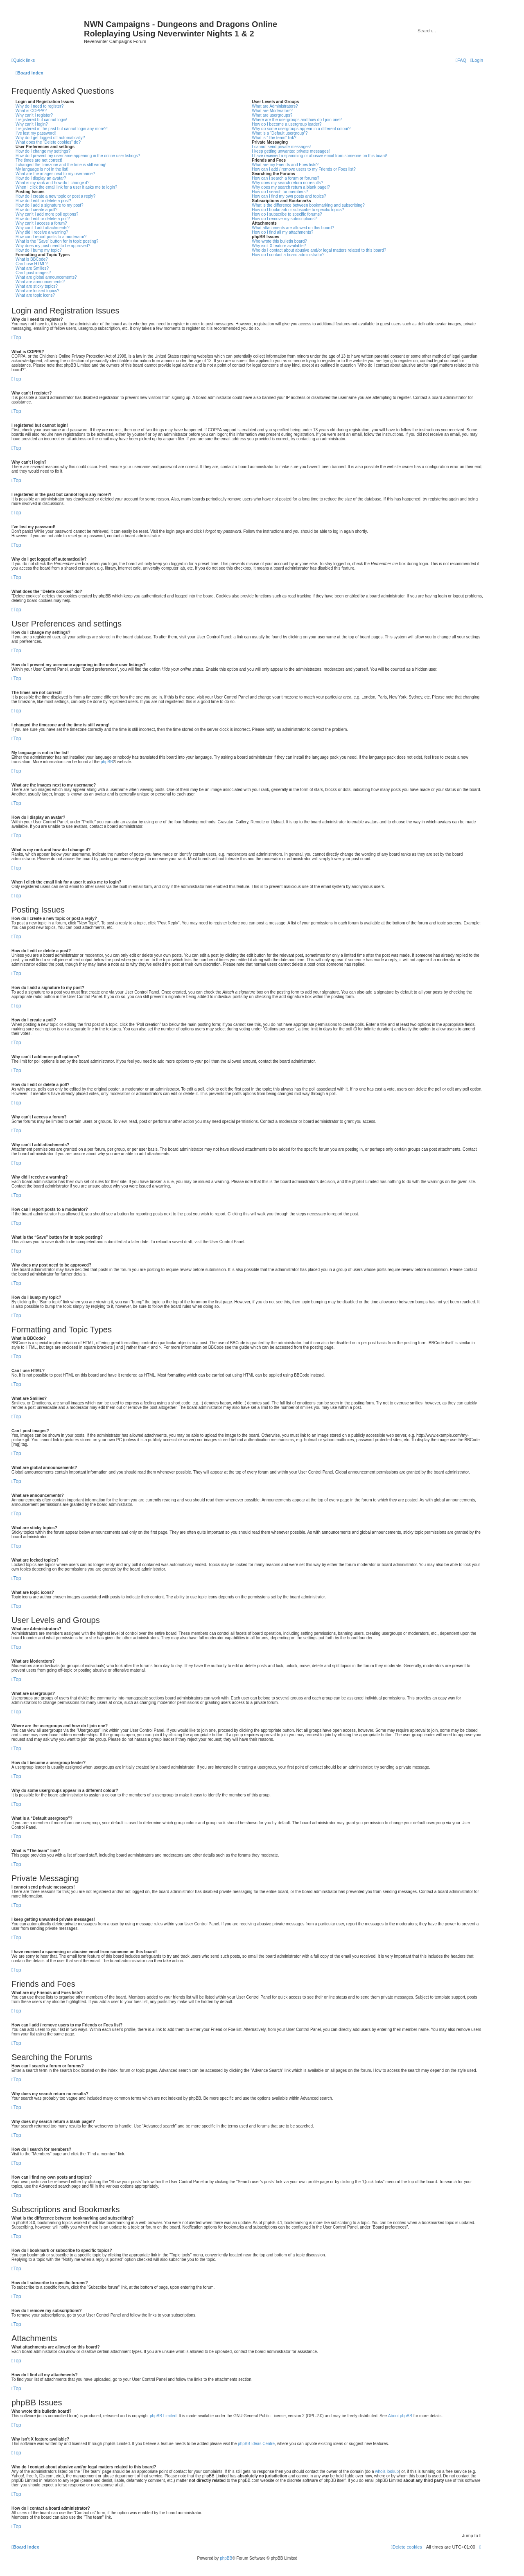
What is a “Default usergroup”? (279, 133)
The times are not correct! (39, 160)
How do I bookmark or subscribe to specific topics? (298, 209)
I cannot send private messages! (281, 146)
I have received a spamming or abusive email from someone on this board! (319, 155)
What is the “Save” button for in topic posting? (57, 241)
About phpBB (400, 2416)
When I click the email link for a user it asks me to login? (66, 187)
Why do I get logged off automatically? (50, 137)
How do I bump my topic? (39, 250)
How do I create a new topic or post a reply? (55, 196)
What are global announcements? (46, 277)
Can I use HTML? (31, 263)
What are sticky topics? (37, 286)
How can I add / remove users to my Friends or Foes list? (303, 169)
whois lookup (387, 2471)
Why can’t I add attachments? (43, 227)
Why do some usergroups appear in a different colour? (301, 128)
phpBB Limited (163, 2416)
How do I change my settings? (43, 151)
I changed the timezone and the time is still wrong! (61, 164)
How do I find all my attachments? (282, 232)
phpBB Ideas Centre (256, 2443)
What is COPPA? (31, 110)
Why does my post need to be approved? (53, 245)
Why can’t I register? (34, 115)
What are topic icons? (35, 295)
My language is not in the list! (42, 169)
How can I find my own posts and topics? (289, 196)
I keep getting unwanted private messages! (291, 151)
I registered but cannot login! (41, 119)
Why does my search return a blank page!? (291, 187)
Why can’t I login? (32, 124)
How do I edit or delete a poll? (43, 218)
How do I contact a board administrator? (288, 254)
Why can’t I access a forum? (41, 223)
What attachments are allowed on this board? (293, 227)
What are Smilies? (32, 268)
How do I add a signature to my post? (50, 205)
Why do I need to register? (39, 106)
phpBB (107, 762)
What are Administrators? (275, 106)
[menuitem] (476, 60)
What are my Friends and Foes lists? (285, 164)
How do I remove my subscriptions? (284, 218)
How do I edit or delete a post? (43, 200)
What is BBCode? (32, 259)
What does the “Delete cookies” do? (48, 142)
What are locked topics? (37, 290)
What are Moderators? (272, 110)
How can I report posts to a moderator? (51, 236)
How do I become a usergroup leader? (286, 124)
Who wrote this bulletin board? (279, 241)
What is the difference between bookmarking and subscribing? (308, 205)
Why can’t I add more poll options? (47, 214)
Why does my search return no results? (287, 182)
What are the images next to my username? (55, 173)
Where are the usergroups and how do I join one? (297, 119)
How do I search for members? (280, 191)
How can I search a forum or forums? (285, 178)
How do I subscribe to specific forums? (287, 214)
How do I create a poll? (36, 209)
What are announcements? (40, 281)
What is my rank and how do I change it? (53, 182)
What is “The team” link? (274, 137)
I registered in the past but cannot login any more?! (62, 128)
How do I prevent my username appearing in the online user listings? (78, 155)
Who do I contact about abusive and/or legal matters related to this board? (319, 250)
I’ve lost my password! (36, 133)
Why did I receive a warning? (42, 232)
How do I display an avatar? (41, 178)
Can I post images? (33, 272)
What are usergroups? (272, 115)
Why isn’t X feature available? (279, 245)
